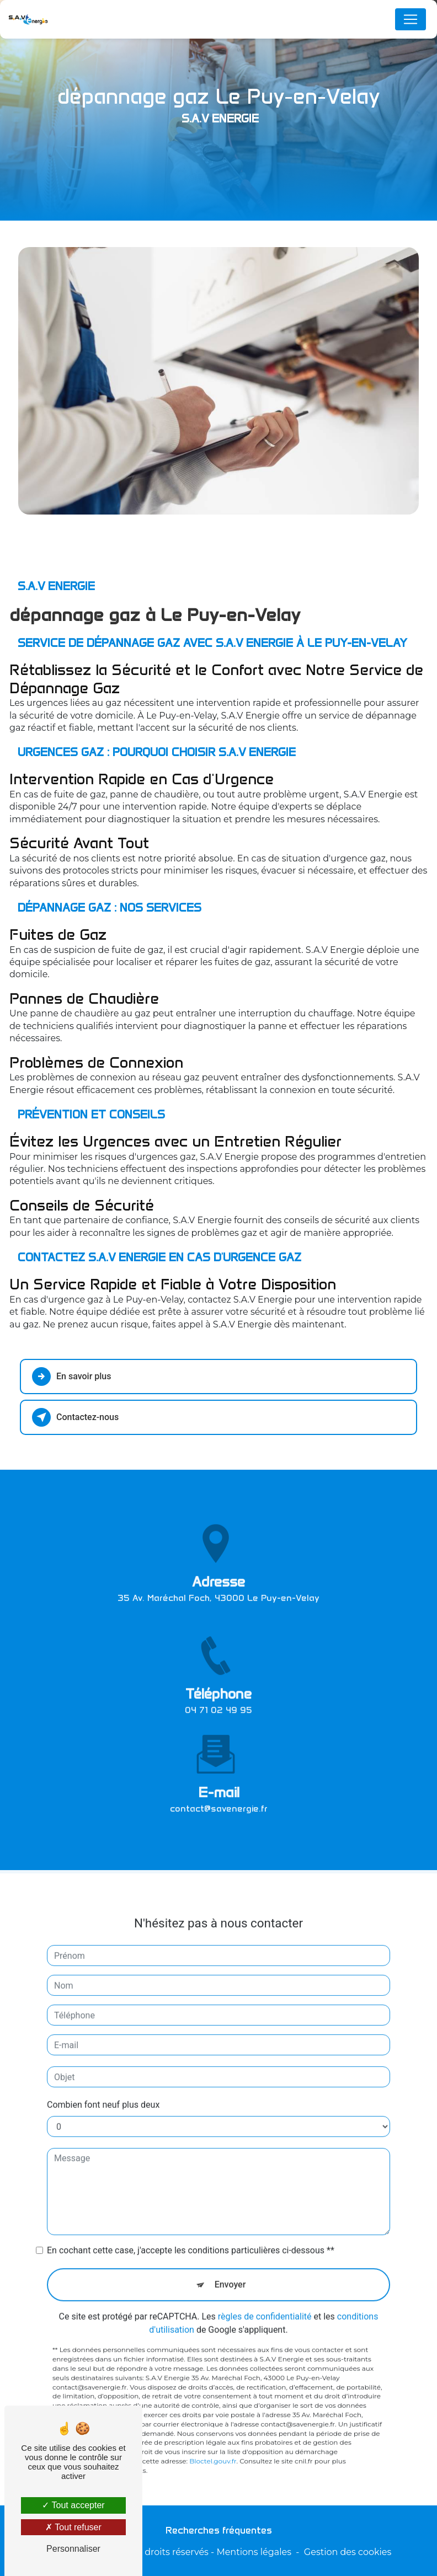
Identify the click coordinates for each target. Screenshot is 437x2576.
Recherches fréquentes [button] (219, 2530)
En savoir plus (71, 1376)
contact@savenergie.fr (219, 1785)
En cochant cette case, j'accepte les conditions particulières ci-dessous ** (190, 2227)
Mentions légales (253, 2552)
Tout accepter (73, 2505)
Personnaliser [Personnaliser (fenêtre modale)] (73, 2548)
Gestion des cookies (347, 2552)
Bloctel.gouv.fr (212, 2438)
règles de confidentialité (265, 2294)
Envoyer (230, 2262)
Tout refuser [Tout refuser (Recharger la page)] (73, 2527)
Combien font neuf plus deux (103, 2082)
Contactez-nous (75, 1417)
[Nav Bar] (410, 19)
